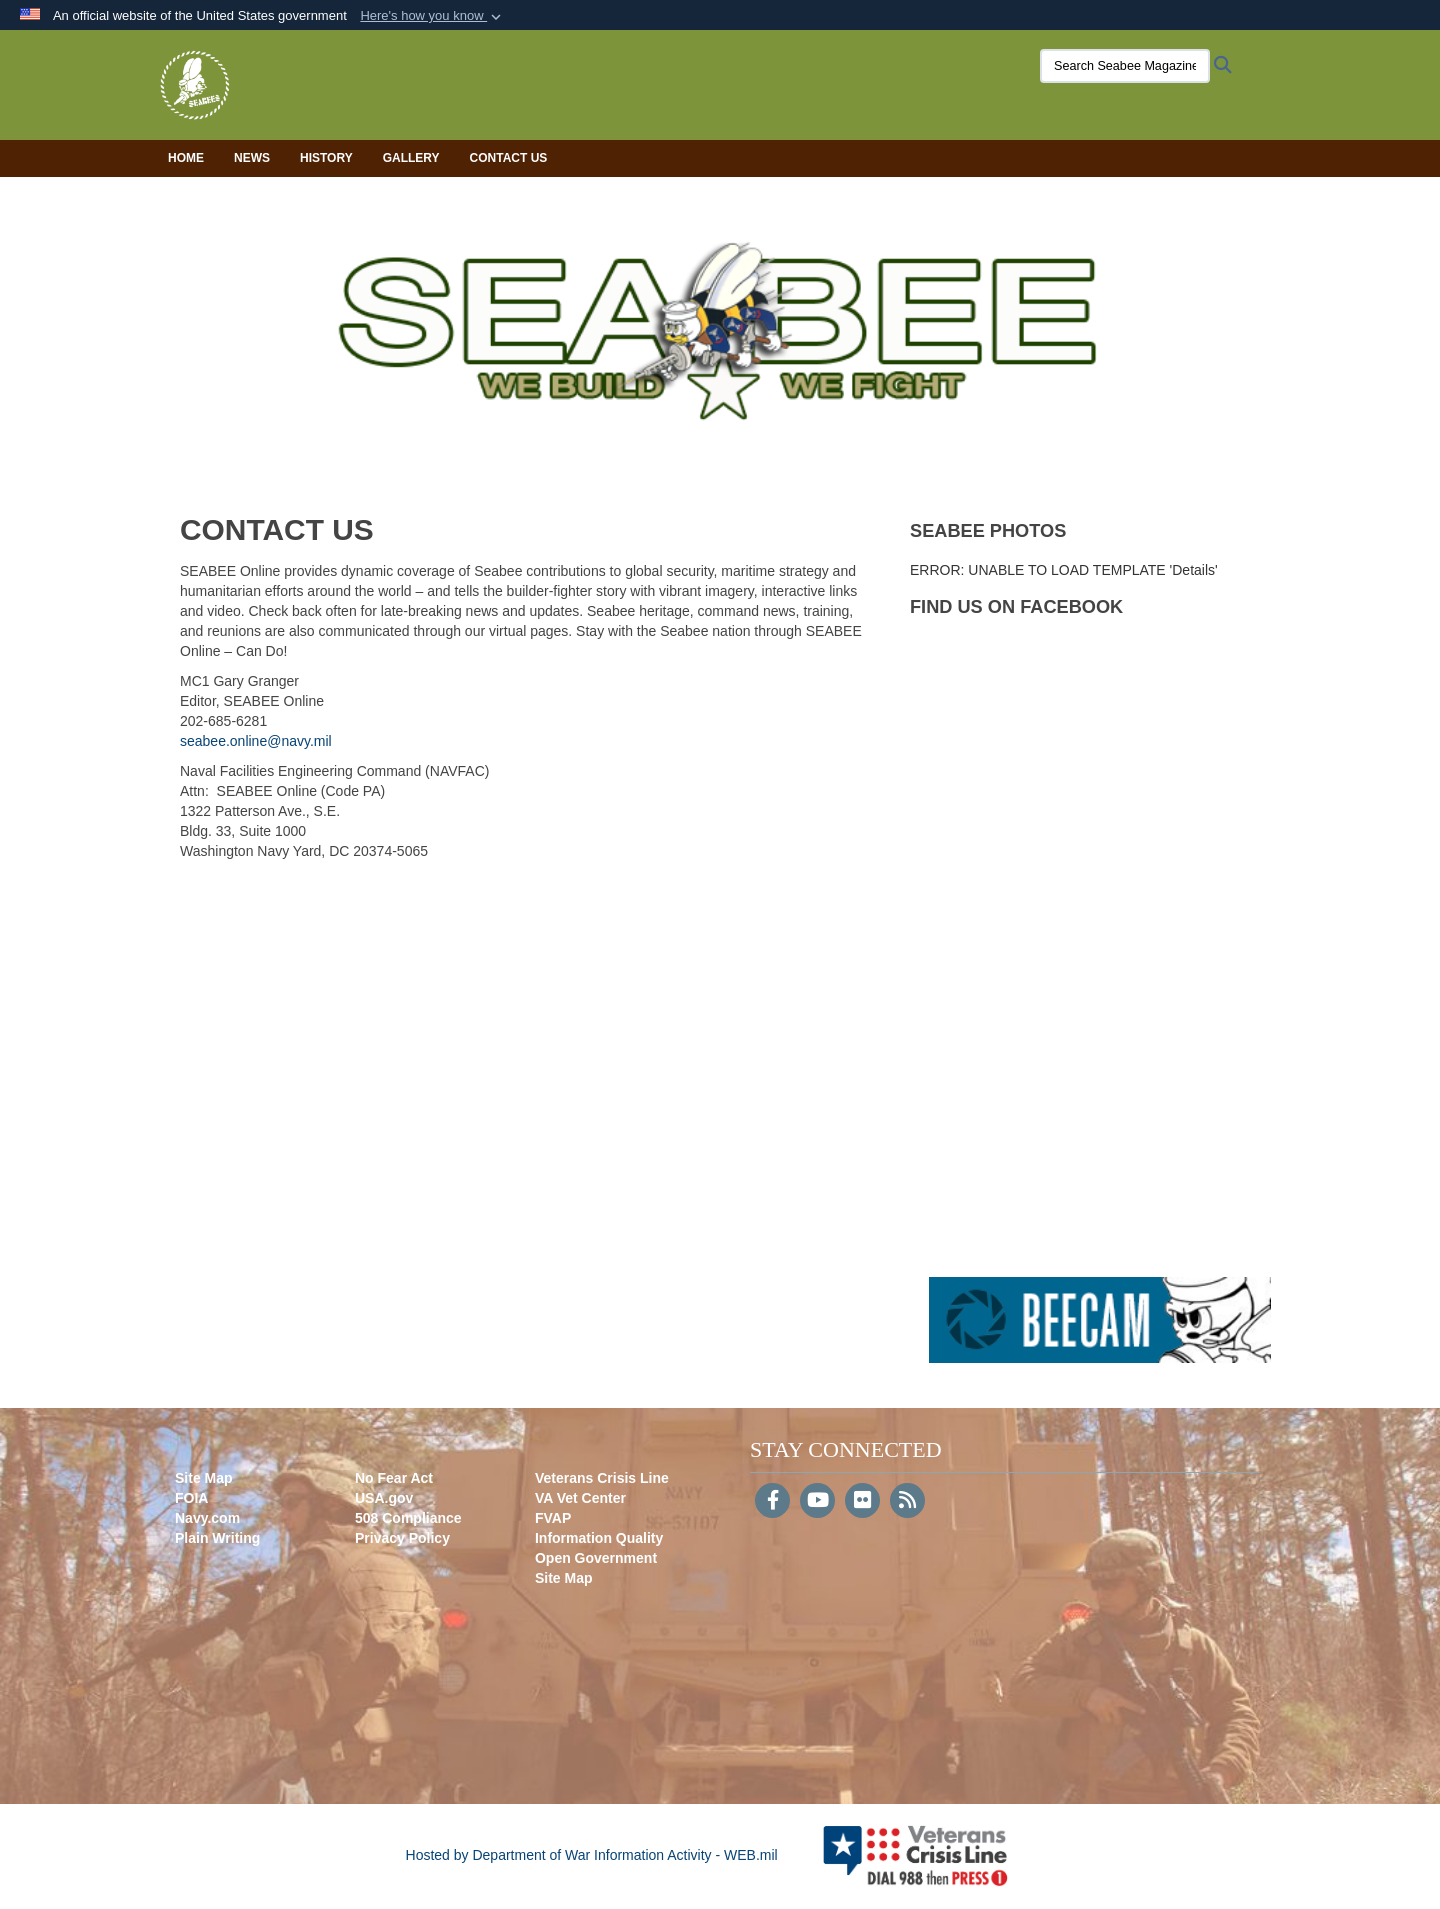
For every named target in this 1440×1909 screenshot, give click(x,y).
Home (186, 158)
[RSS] (907, 1502)
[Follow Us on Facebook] (772, 1502)
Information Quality (599, 1538)
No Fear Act (394, 1478)
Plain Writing (217, 1538)
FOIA (191, 1498)
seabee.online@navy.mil (256, 741)
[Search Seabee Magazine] (1125, 66)
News (252, 158)
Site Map (204, 1478)
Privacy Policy (402, 1538)
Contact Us (509, 158)
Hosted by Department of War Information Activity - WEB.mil (592, 1855)
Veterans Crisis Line (602, 1478)
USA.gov (384, 1498)
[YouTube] (817, 1502)
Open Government (596, 1558)
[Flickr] (862, 1502)
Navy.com (207, 1518)
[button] (432, 16)
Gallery (411, 158)
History (326, 158)
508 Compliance (408, 1518)
